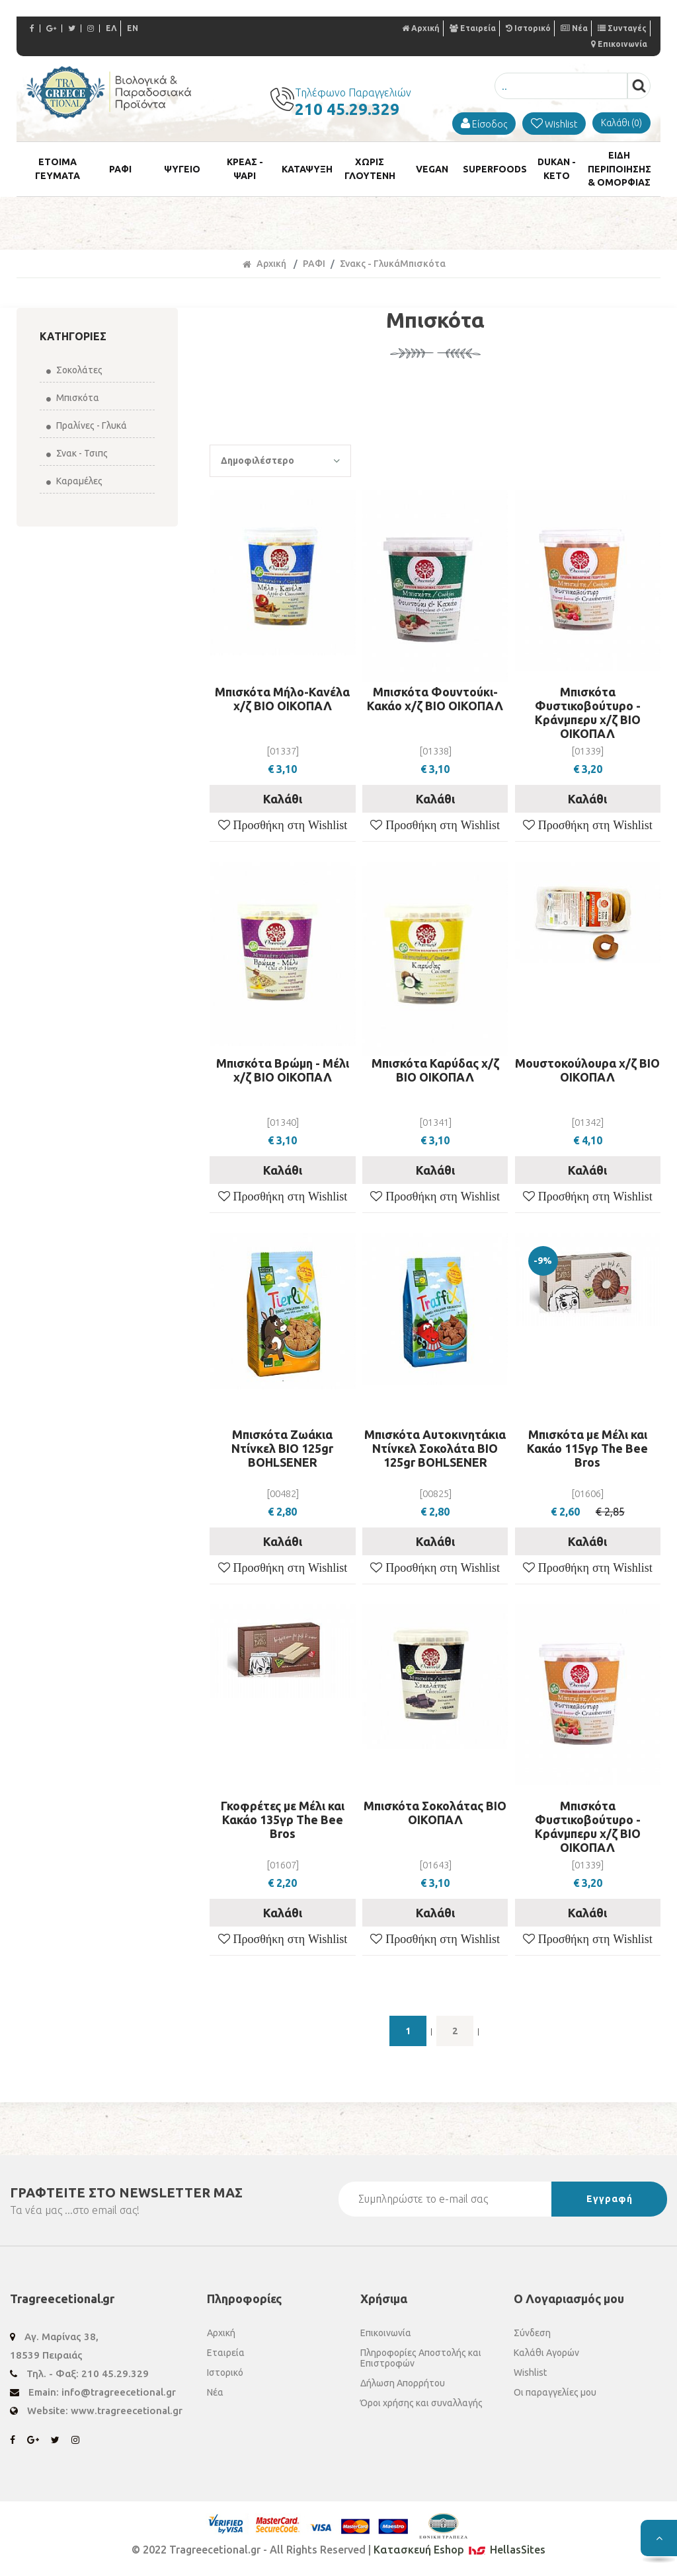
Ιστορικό (528, 28)
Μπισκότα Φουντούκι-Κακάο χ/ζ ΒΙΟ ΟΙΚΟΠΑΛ (435, 701)
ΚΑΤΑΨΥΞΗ (307, 170)
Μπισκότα (72, 400)
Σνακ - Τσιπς (77, 456)
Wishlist (530, 2375)
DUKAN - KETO (557, 170)
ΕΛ (111, 28)
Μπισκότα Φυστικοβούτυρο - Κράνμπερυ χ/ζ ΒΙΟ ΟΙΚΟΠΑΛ (588, 715)
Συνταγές (622, 28)
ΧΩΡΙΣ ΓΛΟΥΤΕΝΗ (369, 170)
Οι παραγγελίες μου (555, 2395)
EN (132, 28)
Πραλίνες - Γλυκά (86, 428)
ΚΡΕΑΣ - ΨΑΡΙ (244, 170)
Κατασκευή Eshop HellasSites (459, 2552)
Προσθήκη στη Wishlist (289, 828)
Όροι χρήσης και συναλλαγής (421, 2405)
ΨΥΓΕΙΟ (182, 170)
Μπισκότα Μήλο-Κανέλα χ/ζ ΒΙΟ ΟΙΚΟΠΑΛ (282, 701)
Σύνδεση (532, 2335)
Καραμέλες (74, 483)
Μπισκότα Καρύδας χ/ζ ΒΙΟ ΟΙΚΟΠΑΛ (435, 1072)
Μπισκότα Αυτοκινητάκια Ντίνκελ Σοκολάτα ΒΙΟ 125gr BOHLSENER (435, 1450)
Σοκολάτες (74, 372)
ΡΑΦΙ (120, 170)
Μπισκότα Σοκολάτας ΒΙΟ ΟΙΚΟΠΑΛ (435, 1815)
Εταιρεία (473, 28)
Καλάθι (282, 801)
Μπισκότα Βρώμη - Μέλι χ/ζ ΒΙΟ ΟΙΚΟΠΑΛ (282, 1072)
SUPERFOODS (494, 170)
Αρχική (421, 28)
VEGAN (432, 170)
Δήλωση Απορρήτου (402, 2385)
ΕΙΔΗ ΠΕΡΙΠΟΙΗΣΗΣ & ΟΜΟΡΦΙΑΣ (619, 170)
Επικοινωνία (619, 44)
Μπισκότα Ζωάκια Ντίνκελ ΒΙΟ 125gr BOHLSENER (282, 1450)
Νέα (574, 28)
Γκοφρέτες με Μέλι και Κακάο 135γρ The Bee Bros (282, 1822)
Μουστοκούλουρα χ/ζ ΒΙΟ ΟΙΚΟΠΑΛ (587, 1072)
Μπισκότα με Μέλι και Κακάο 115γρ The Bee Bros (587, 1450)
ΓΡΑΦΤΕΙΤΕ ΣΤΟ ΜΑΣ (126, 2195)
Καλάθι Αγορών (546, 2355)
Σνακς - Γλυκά (370, 266)
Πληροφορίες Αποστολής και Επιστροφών (420, 2360)
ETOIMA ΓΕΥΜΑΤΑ (57, 170)
